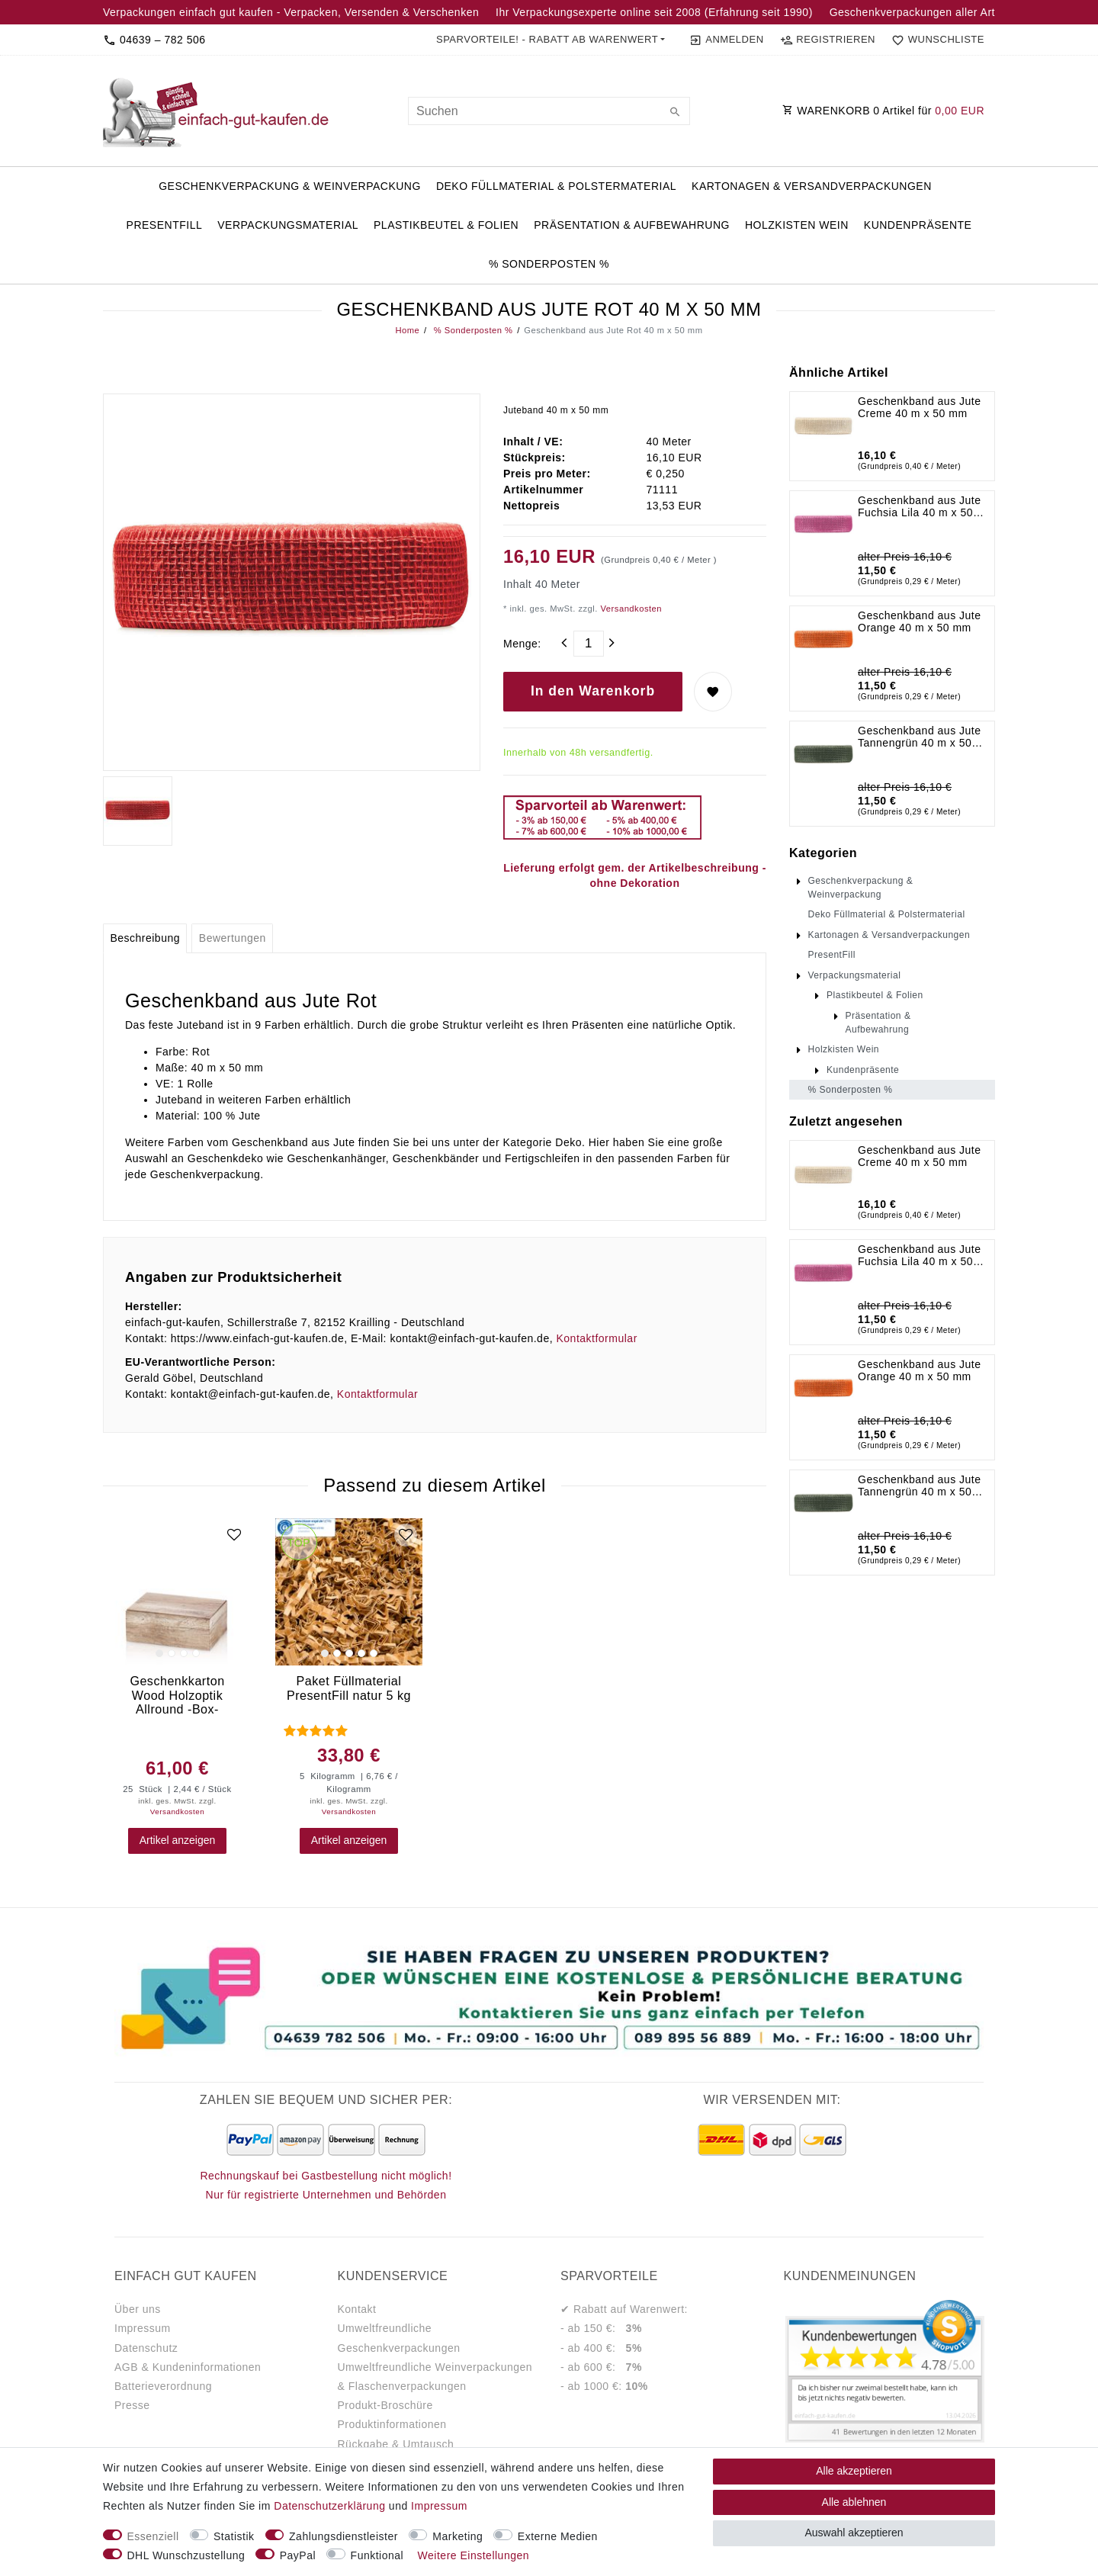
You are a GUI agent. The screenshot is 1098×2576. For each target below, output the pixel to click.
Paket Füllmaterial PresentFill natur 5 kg (349, 1688)
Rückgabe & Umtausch (396, 2444)
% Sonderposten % (549, 264)
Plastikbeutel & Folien (446, 225)
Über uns (137, 2309)
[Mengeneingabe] (588, 644)
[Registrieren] (827, 39)
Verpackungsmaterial (287, 225)
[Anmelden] (726, 39)
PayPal (298, 2555)
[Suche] (674, 113)
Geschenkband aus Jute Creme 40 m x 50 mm (919, 407)
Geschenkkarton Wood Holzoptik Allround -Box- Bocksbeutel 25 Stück (177, 1695)
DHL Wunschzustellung (186, 2555)
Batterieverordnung (163, 2386)
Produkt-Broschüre (385, 2405)
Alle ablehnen (854, 2502)
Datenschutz (146, 2348)
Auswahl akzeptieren (853, 2532)
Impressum (142, 2328)
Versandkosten (630, 608)
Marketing (457, 2536)
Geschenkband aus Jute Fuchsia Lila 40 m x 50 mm (919, 506)
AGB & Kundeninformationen (187, 2367)
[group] (177, 1591)
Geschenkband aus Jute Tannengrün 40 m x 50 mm (919, 736)
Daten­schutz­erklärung (329, 2506)
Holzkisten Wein (797, 225)
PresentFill (165, 225)
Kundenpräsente (918, 225)
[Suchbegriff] (549, 111)
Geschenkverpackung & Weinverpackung (290, 186)
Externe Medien (558, 2536)
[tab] (145, 938)
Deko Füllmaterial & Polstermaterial (556, 186)
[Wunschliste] (934, 39)
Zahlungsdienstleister (343, 2536)
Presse (132, 2405)
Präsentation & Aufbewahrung (632, 225)
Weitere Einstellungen (473, 2555)
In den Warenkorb (593, 691)
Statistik (234, 2536)
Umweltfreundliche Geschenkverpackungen (399, 2337)
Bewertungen (232, 938)
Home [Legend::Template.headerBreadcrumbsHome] (408, 330)
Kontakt (357, 2309)
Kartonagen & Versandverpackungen (812, 186)
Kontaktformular (596, 1338)
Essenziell (153, 2536)
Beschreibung (145, 938)
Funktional (377, 2555)
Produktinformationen (392, 2424)
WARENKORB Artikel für (883, 110)
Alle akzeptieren (854, 2471)
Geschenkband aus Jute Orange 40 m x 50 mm (919, 621)
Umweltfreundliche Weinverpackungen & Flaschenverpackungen (435, 2376)
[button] (551, 39)
